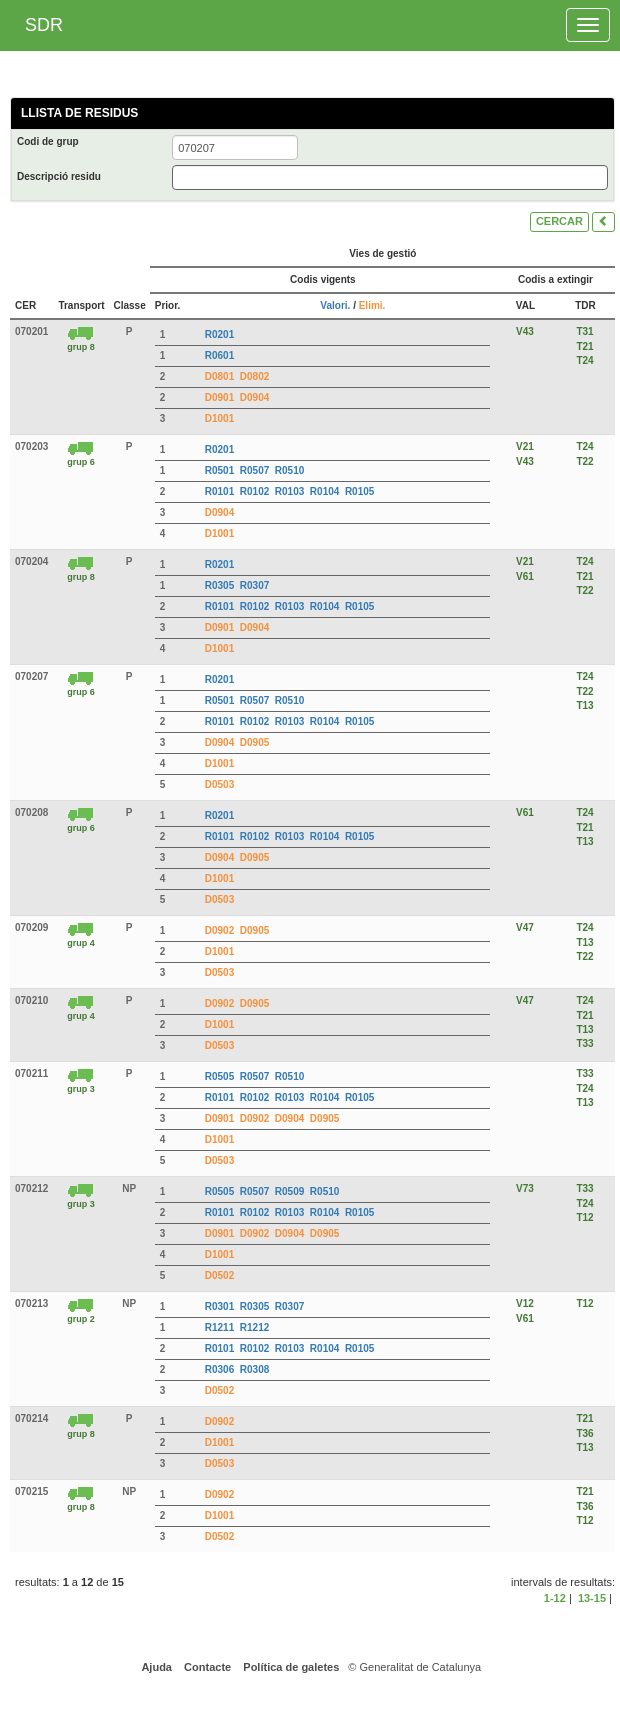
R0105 (359, 491)
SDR (44, 25)
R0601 (219, 355)
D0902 (219, 930)
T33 (584, 1043)
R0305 (219, 585)
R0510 (289, 470)
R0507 (254, 470)
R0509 (289, 1191)
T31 (584, 331)
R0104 (324, 491)
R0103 (289, 491)
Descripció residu (59, 176)
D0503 (219, 784)
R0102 (254, 491)
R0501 (219, 470)
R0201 (219, 334)
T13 (584, 705)
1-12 (555, 1598)
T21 (584, 346)
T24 (584, 360)
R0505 (219, 1076)
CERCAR (559, 221)
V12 (525, 1303)
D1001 (219, 418)
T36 (584, 1433)
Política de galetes (289, 1667)
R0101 (219, 491)
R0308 (254, 1369)
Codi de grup (48, 141)
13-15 (592, 1598)
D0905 (254, 742)
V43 (525, 331)
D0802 (254, 376)
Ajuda (155, 1667)
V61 (525, 576)
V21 (525, 446)
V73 (525, 1188)
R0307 (254, 585)
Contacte (206, 1667)
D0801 (219, 376)
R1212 (254, 1327)
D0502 (219, 1275)
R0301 (219, 1306)
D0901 (219, 397)
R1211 (219, 1327)
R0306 (219, 1369)
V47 (525, 927)
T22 (584, 461)
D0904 (254, 397)
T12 (584, 1217)
